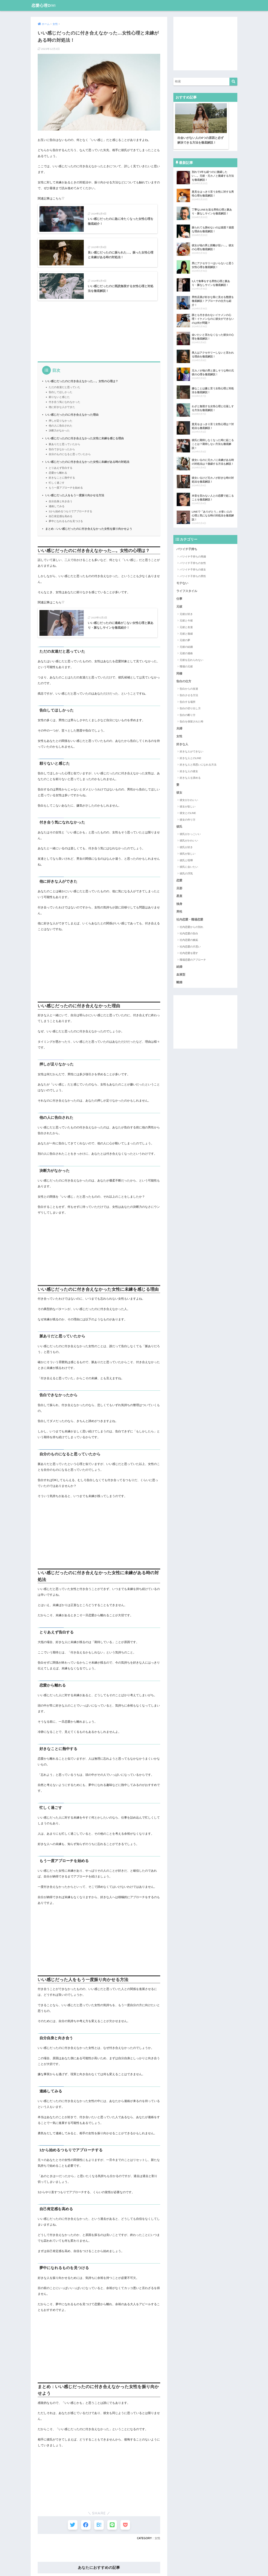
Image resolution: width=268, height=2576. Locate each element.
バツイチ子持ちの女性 (193, 562)
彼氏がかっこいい (190, 833)
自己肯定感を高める (60, 518)
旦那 (179, 888)
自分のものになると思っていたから (70, 456)
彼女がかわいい (189, 799)
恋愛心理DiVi (44, 5)
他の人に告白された (60, 427)
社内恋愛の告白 (189, 933)
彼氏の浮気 (186, 873)
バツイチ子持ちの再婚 (193, 555)
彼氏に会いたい (189, 866)
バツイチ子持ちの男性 (193, 575)
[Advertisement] (99, 331)
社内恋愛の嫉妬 (189, 939)
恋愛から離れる (58, 474)
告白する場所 (187, 701)
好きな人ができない (191, 751)
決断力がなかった (59, 432)
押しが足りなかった (60, 422)
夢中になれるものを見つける (66, 523)
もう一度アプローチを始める (66, 489)
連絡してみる (57, 508)
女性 (157, 2540)
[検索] (233, 82)
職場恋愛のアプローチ (193, 959)
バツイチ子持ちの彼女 (193, 569)
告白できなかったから (62, 451)
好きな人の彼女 (189, 770)
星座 (179, 896)
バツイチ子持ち (186, 548)
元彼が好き (186, 613)
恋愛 (179, 880)
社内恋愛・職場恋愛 (189, 919)
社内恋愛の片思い (190, 946)
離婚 (179, 982)
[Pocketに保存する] (125, 2527)
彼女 (179, 792)
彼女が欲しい (187, 806)
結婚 (179, 966)
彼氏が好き (186, 846)
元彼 (179, 606)
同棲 (179, 673)
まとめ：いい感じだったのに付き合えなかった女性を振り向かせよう (88, 530)
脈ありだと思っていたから (64, 446)
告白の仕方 (183, 681)
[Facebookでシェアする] (86, 2527)
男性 (179, 911)
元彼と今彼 (186, 620)
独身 (179, 903)
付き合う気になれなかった (64, 403)
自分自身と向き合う (60, 503)
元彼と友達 (186, 626)
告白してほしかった (60, 394)
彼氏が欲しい (187, 853)
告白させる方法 (189, 694)
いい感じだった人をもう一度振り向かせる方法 (74, 497)
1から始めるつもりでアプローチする (70, 513)
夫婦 (179, 728)
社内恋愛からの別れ (191, 926)
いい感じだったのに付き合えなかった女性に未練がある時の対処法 (87, 463)
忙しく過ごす (57, 484)
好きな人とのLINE (190, 757)
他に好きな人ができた (62, 409)
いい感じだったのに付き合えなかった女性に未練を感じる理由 (84, 440)
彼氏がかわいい (189, 840)
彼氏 (179, 826)
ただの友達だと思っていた (64, 389)
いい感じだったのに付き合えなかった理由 (72, 416)
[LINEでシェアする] (112, 2527)
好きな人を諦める (190, 777)
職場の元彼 (186, 666)
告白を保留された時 (191, 721)
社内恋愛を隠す (189, 953)
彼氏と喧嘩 (186, 859)
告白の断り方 (187, 714)
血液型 (180, 974)
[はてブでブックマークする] (99, 2527)
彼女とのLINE (188, 812)
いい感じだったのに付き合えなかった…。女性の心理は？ (81, 383)
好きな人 (182, 744)
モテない (182, 582)
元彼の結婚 (186, 646)
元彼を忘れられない (191, 659)
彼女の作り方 (187, 819)
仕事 (179, 598)
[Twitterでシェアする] (73, 2527)
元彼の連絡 (186, 652)
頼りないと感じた (59, 399)
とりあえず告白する (60, 469)
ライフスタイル (186, 590)
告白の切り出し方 (190, 707)
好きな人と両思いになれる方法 (198, 764)
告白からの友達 (189, 688)
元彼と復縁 (186, 633)
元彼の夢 (185, 639)
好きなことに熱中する (62, 479)
